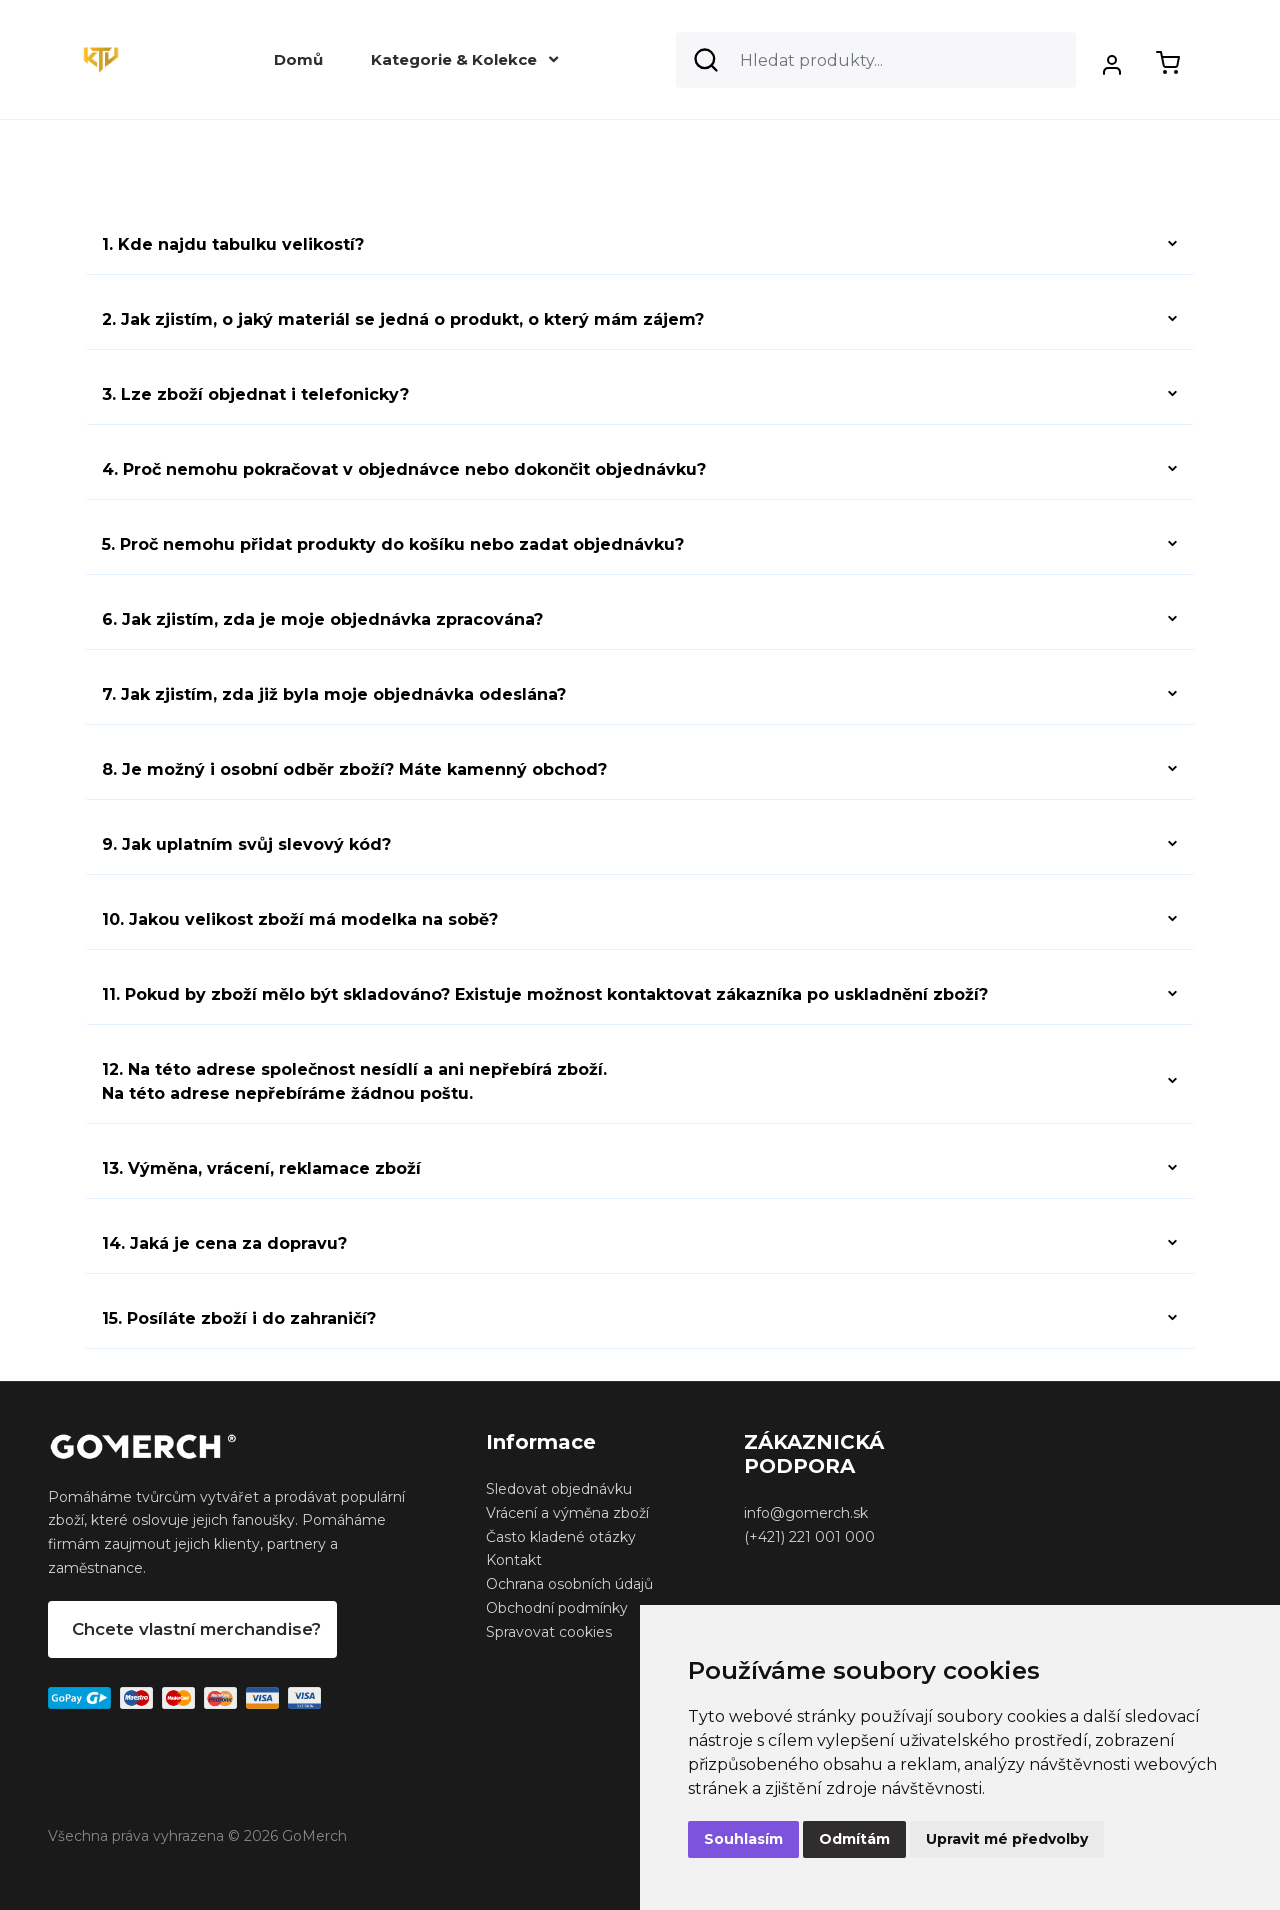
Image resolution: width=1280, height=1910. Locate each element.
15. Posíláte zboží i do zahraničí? (239, 1318)
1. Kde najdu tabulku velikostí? (233, 244)
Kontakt (514, 1560)
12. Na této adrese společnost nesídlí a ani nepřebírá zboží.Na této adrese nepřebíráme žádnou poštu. (354, 1081)
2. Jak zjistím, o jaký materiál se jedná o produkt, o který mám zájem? (403, 319)
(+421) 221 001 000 (809, 1537)
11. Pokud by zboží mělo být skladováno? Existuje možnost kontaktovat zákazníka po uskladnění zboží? (545, 994)
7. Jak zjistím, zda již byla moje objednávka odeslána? (334, 694)
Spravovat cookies (549, 1632)
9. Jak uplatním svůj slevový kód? (246, 844)
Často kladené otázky (561, 1537)
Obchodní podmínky (557, 1608)
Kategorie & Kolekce (464, 59)
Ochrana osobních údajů (569, 1584)
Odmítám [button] (854, 1839)
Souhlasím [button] (743, 1839)
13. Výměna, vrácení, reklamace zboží (261, 1168)
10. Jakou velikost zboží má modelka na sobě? (300, 919)
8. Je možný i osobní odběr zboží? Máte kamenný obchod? (354, 769)
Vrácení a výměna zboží (567, 1513)
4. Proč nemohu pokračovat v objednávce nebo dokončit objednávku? (404, 469)
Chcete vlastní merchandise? (196, 1629)
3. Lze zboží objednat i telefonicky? (255, 394)
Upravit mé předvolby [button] (1007, 1839)
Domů (298, 59)
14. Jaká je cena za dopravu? (224, 1243)
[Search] (876, 60)
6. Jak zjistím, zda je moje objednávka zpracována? (322, 619)
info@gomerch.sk (806, 1513)
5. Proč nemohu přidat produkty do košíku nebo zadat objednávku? (393, 544)
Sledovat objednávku (559, 1489)
